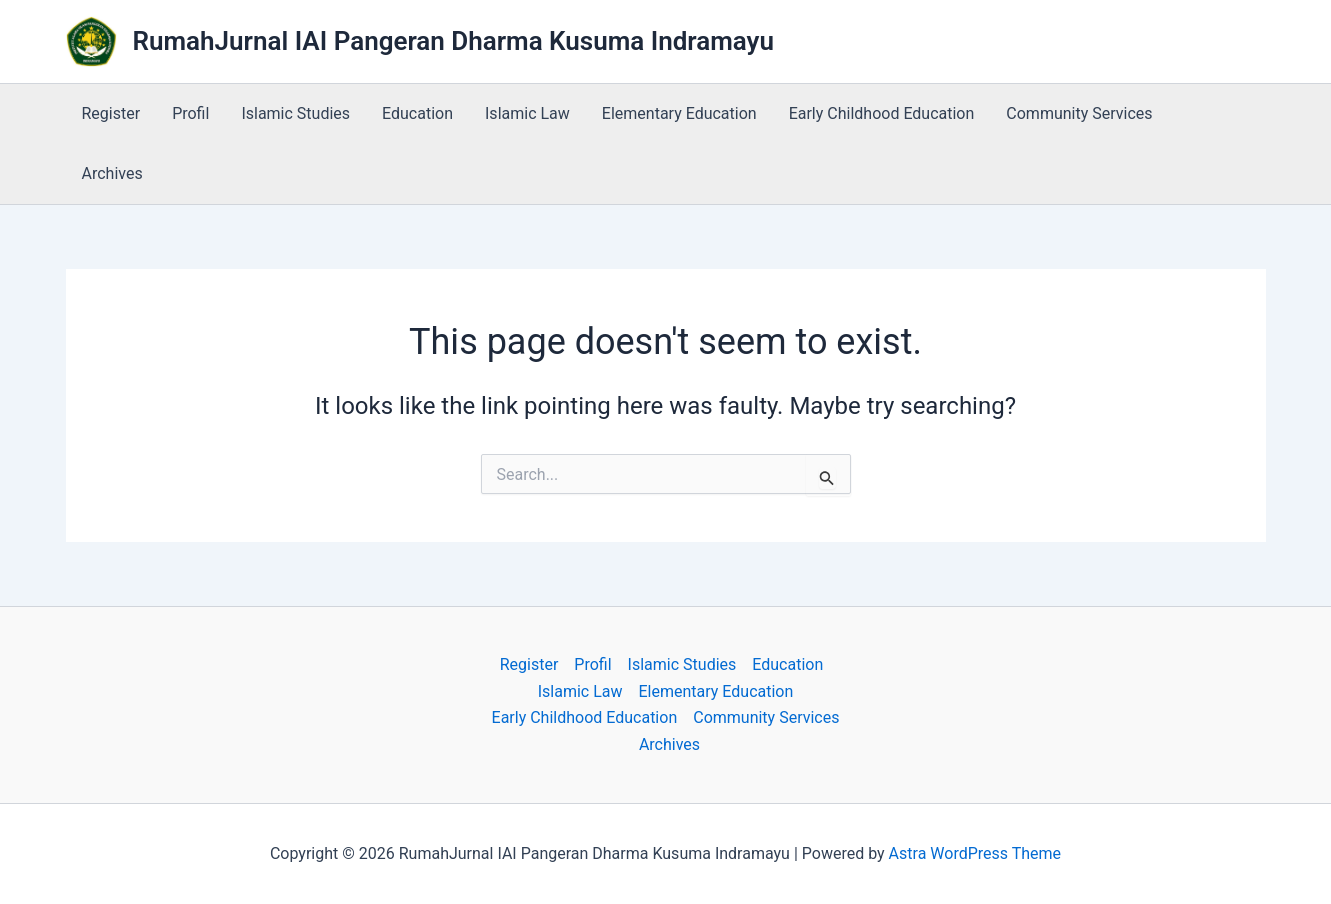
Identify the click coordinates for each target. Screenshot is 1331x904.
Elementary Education (679, 113)
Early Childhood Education (882, 113)
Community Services (1079, 113)
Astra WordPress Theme (975, 853)
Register (111, 113)
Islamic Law (527, 113)
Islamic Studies (295, 113)
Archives (112, 173)
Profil (190, 113)
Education (417, 113)
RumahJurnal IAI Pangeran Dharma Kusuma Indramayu (454, 41)
